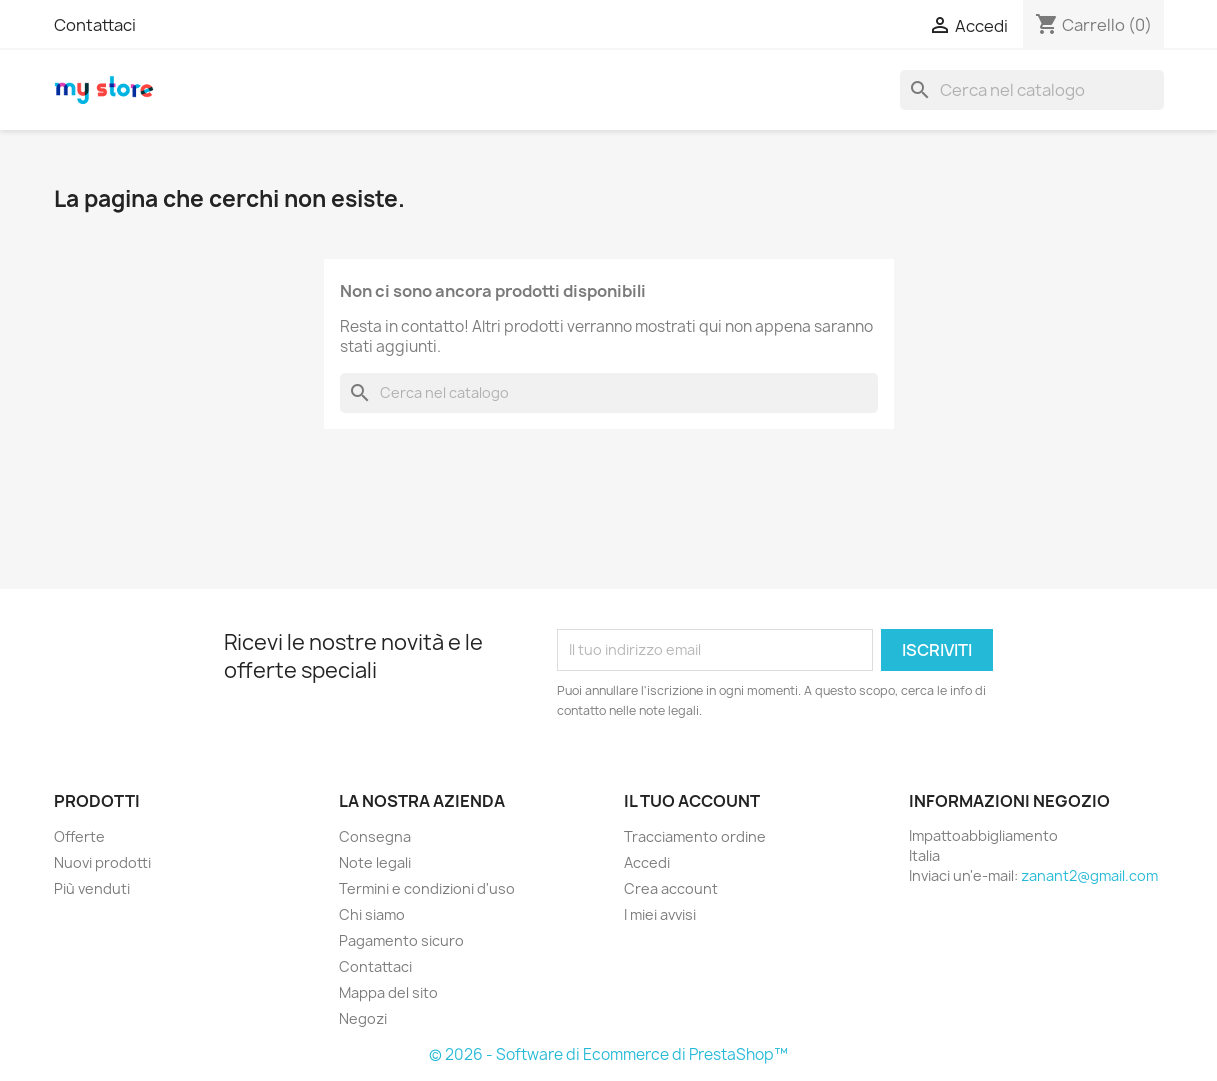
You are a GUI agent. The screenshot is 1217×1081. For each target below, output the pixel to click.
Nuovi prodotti (102, 862)
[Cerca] (1032, 90)
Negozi (363, 1018)
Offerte (79, 836)
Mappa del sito (388, 992)
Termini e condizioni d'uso (427, 888)
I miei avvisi (660, 914)
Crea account (671, 888)
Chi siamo (372, 914)
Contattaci (95, 25)
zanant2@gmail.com (1089, 875)
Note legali (375, 862)
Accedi (647, 862)
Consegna (375, 836)
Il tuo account (692, 801)
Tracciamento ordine (695, 836)
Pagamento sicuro (401, 940)
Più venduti (92, 888)
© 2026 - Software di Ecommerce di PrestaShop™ (608, 1054)
